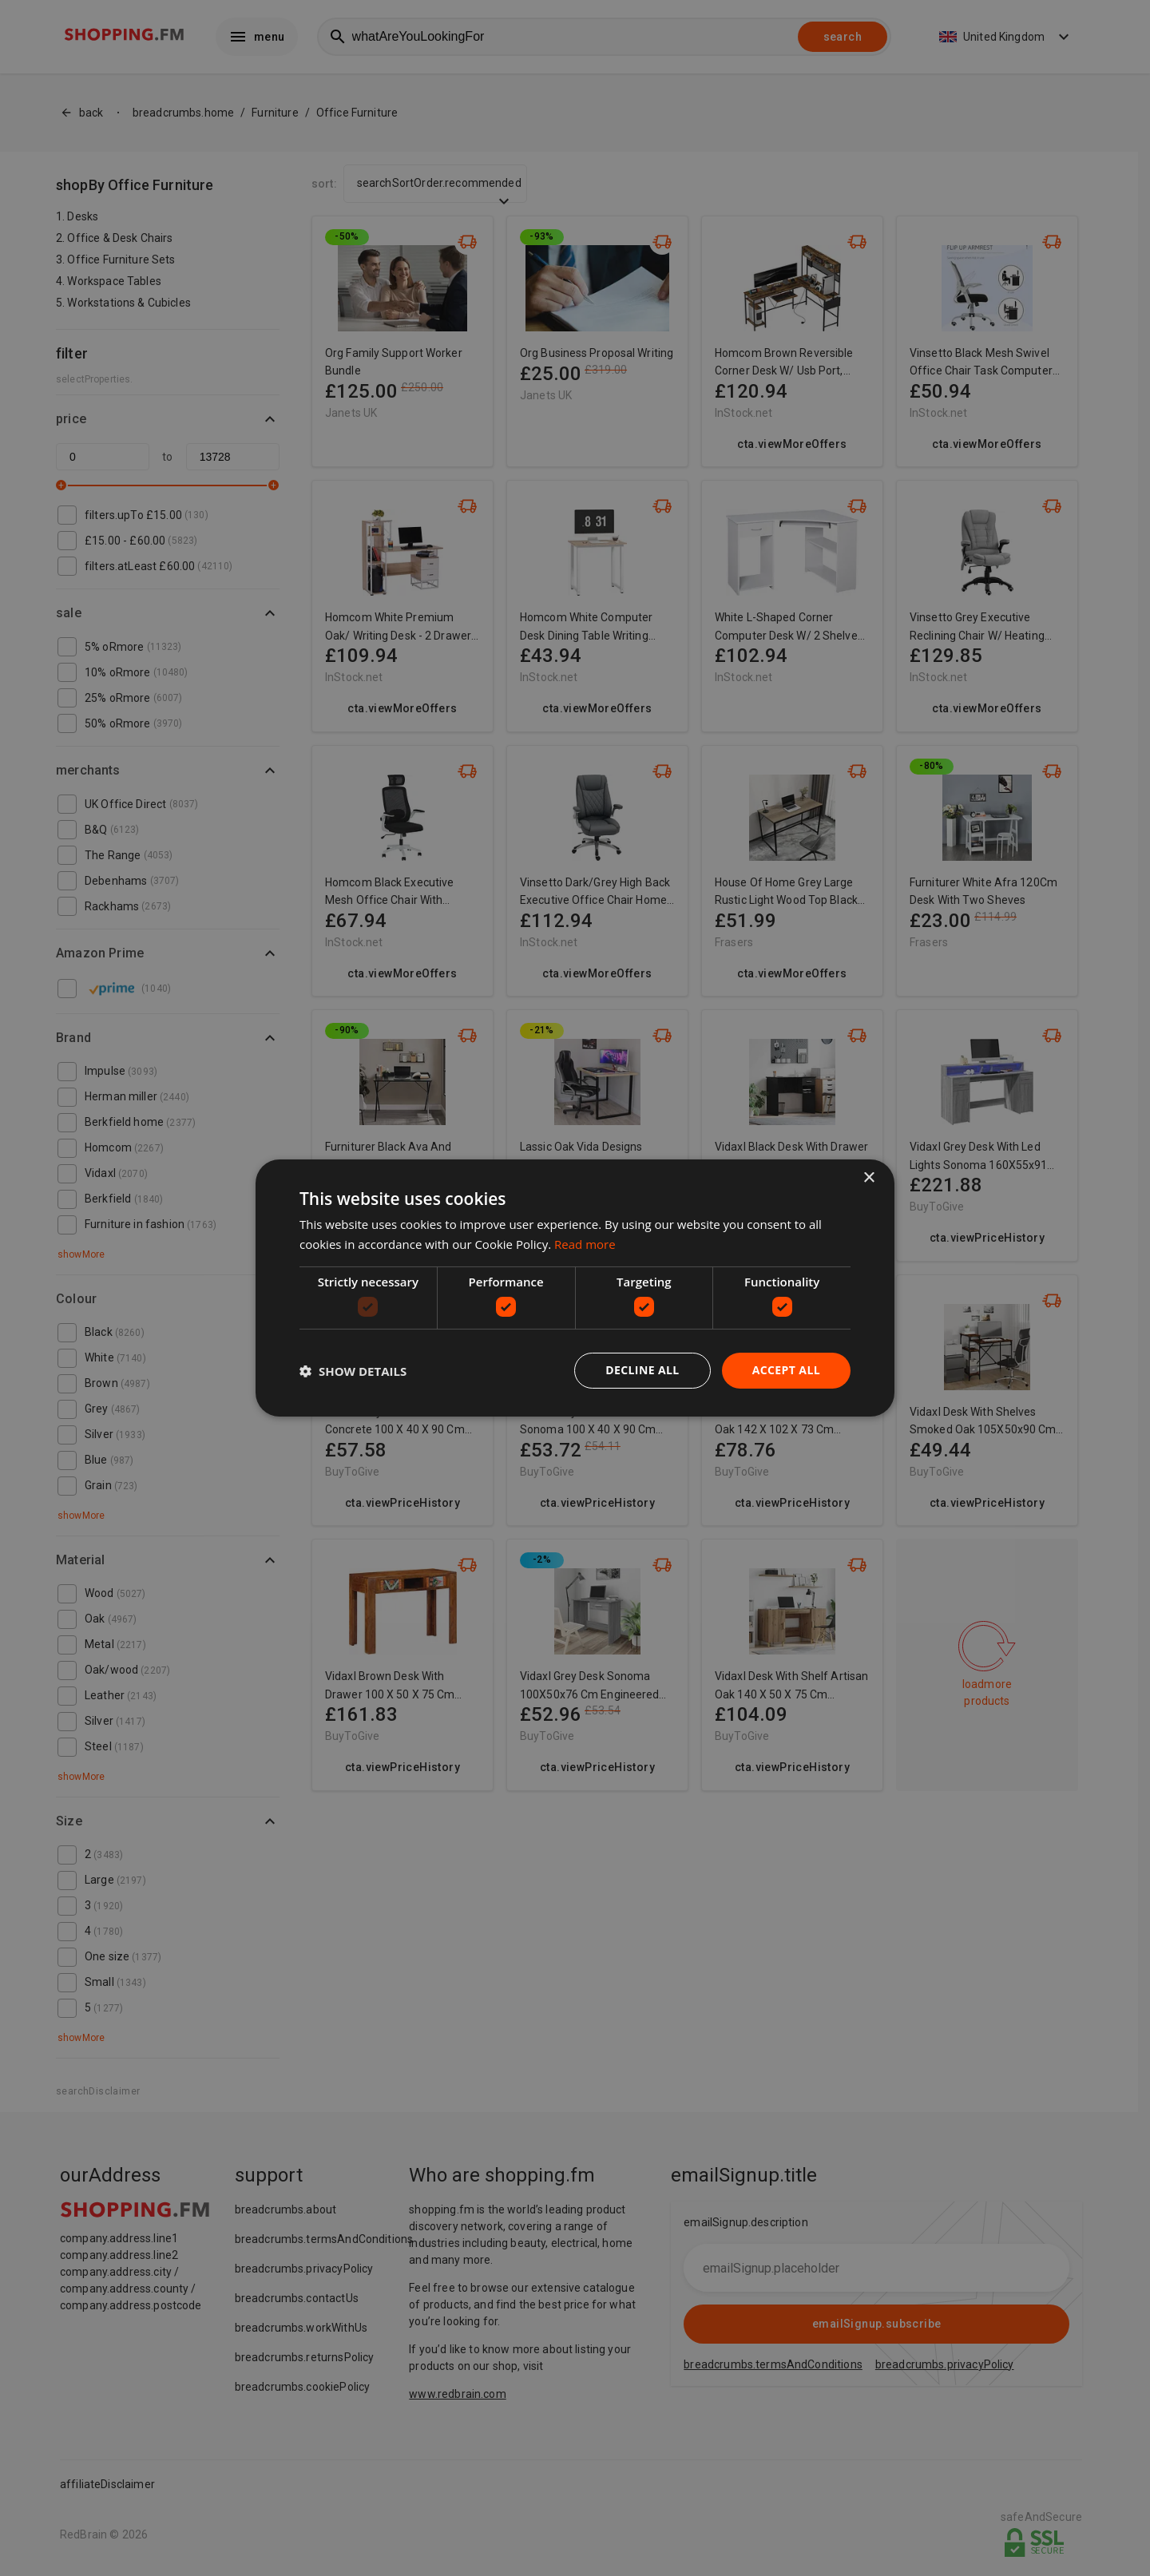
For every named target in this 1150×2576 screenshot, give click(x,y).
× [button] (868, 1178)
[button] (352, 1371)
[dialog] (575, 1288)
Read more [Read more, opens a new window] (585, 1244)
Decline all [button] (642, 1369)
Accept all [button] (786, 1369)
